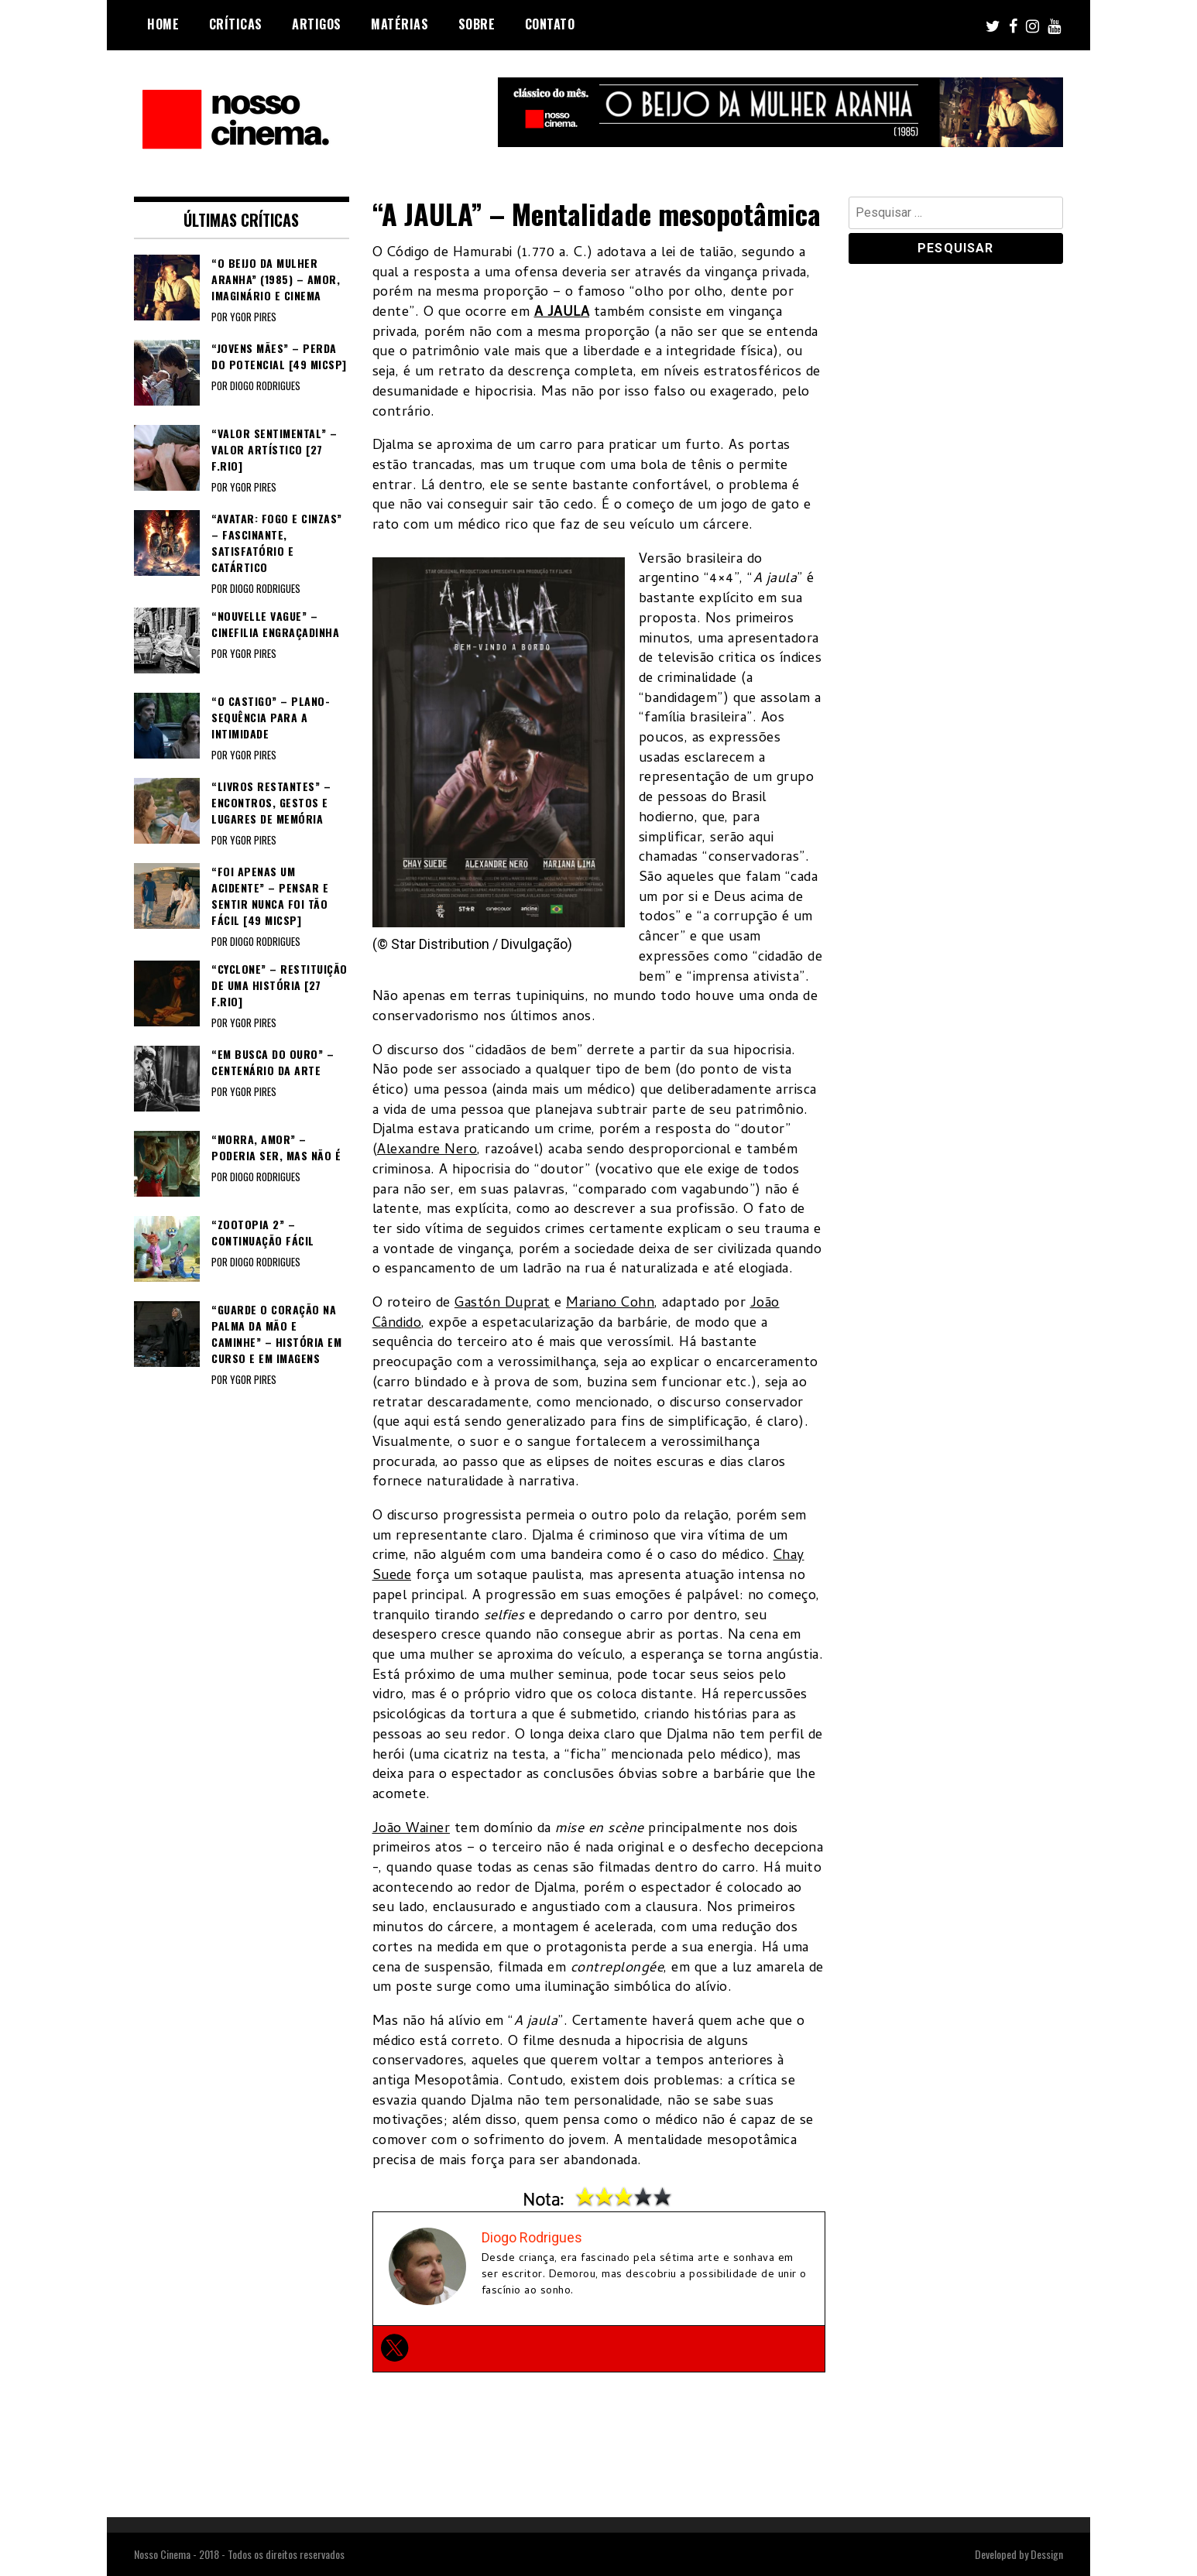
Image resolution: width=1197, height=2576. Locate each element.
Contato (550, 24)
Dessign (1047, 2554)
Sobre (477, 24)
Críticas (235, 24)
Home (163, 24)
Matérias (399, 24)
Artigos (316, 24)
